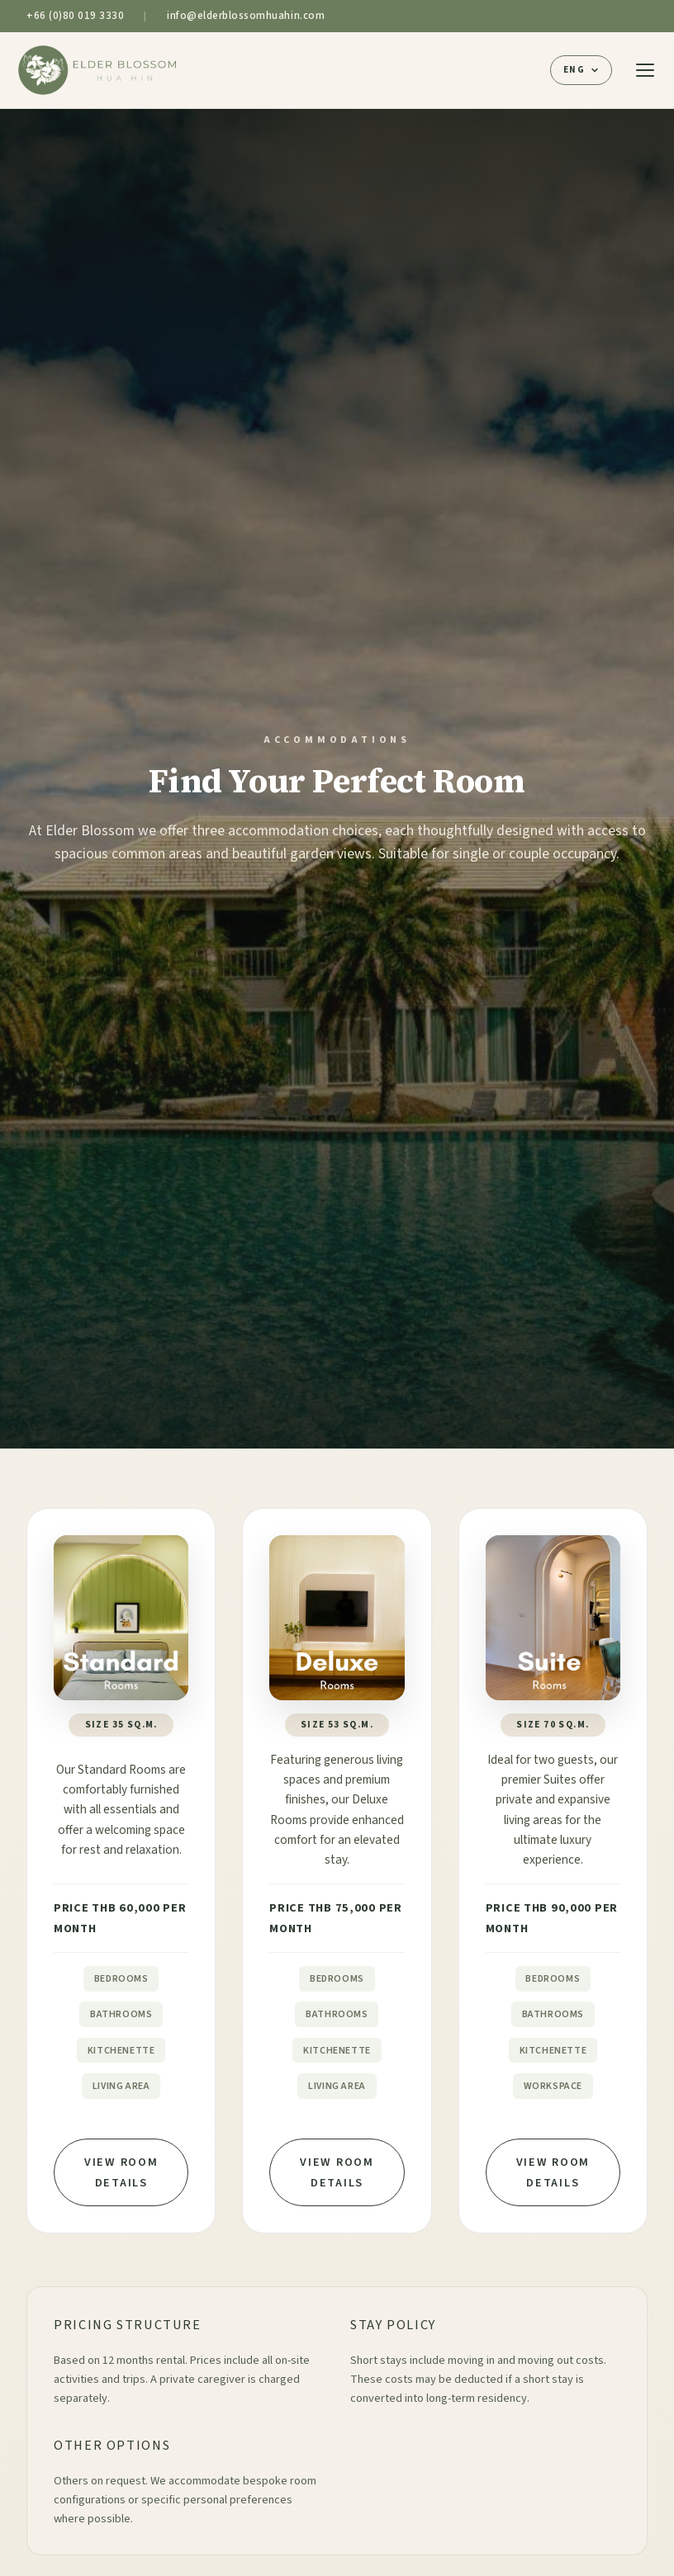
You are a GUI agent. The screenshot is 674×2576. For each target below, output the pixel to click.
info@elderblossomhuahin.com (246, 15)
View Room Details (121, 2172)
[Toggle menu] (645, 70)
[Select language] (581, 70)
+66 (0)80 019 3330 (75, 15)
